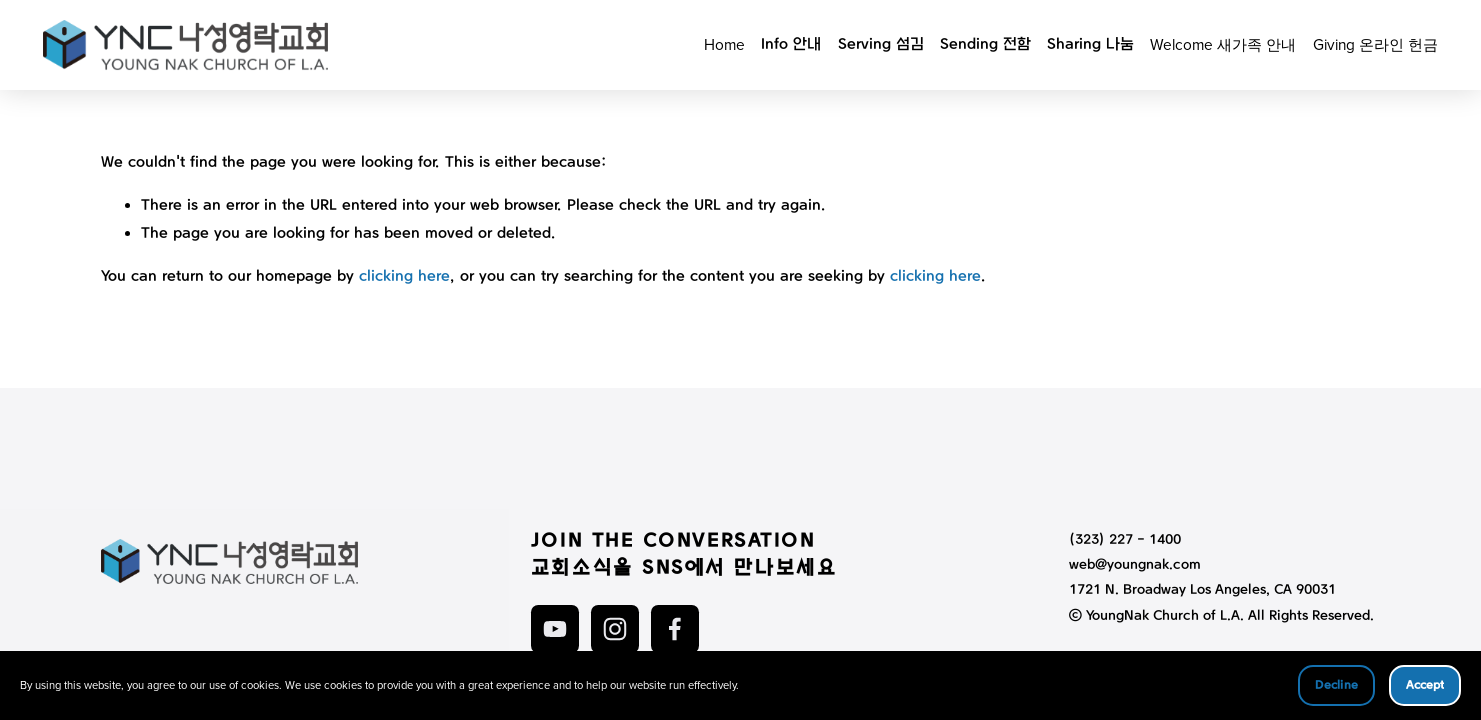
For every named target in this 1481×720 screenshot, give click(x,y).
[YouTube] (555, 629)
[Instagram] (615, 629)
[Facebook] (675, 629)
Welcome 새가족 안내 (1222, 45)
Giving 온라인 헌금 (1374, 45)
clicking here (404, 277)
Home (723, 45)
